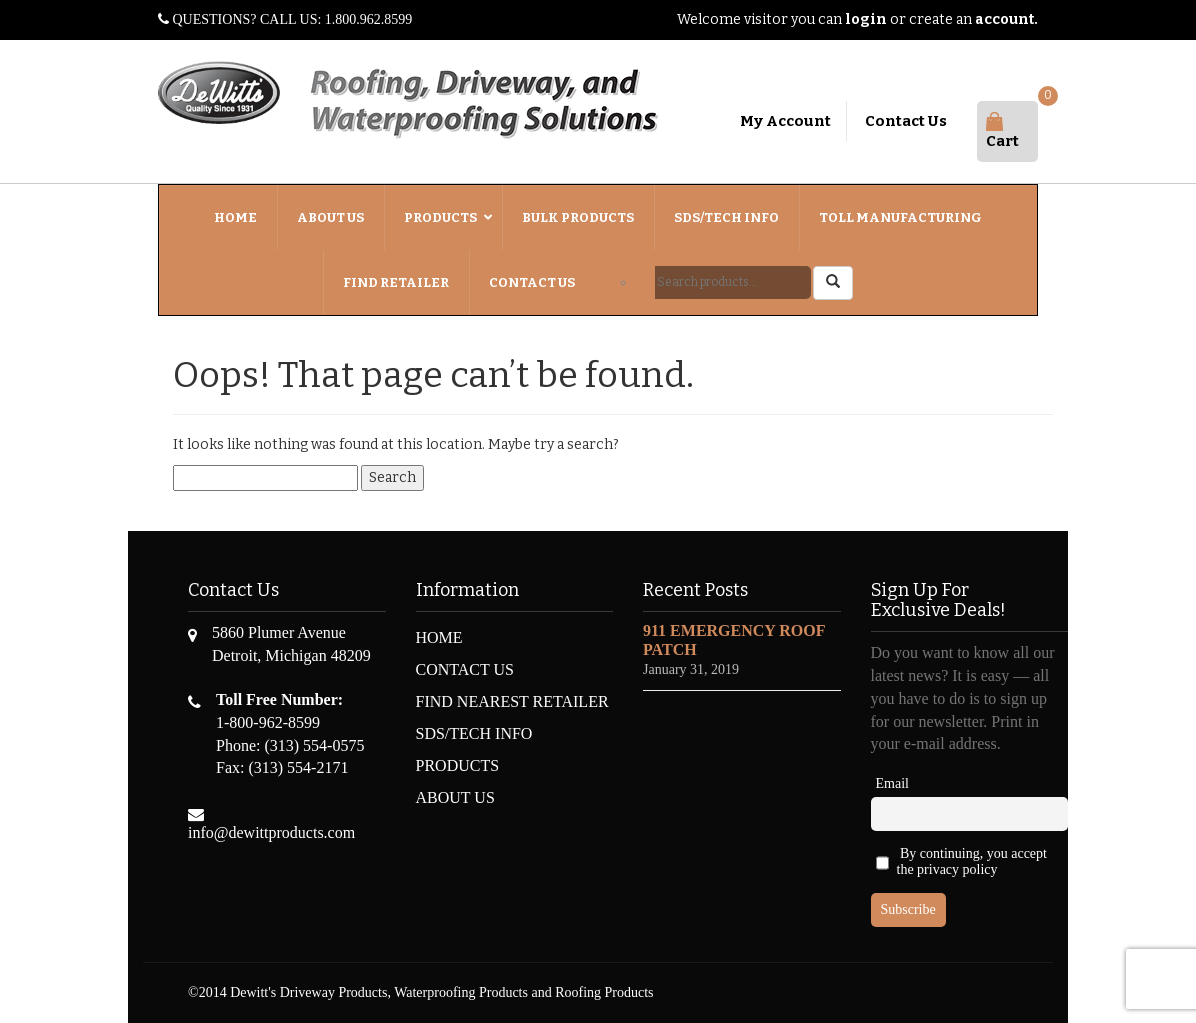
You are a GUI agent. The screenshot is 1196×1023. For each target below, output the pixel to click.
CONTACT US (465, 669)
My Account (785, 121)
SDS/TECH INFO (474, 733)
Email (892, 783)
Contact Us (906, 121)
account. (1006, 19)
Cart (1002, 131)
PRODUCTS (458, 765)
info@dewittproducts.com (271, 832)
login (866, 19)
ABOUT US (455, 797)
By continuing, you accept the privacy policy (961, 863)
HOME (439, 637)
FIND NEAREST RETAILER (512, 701)
